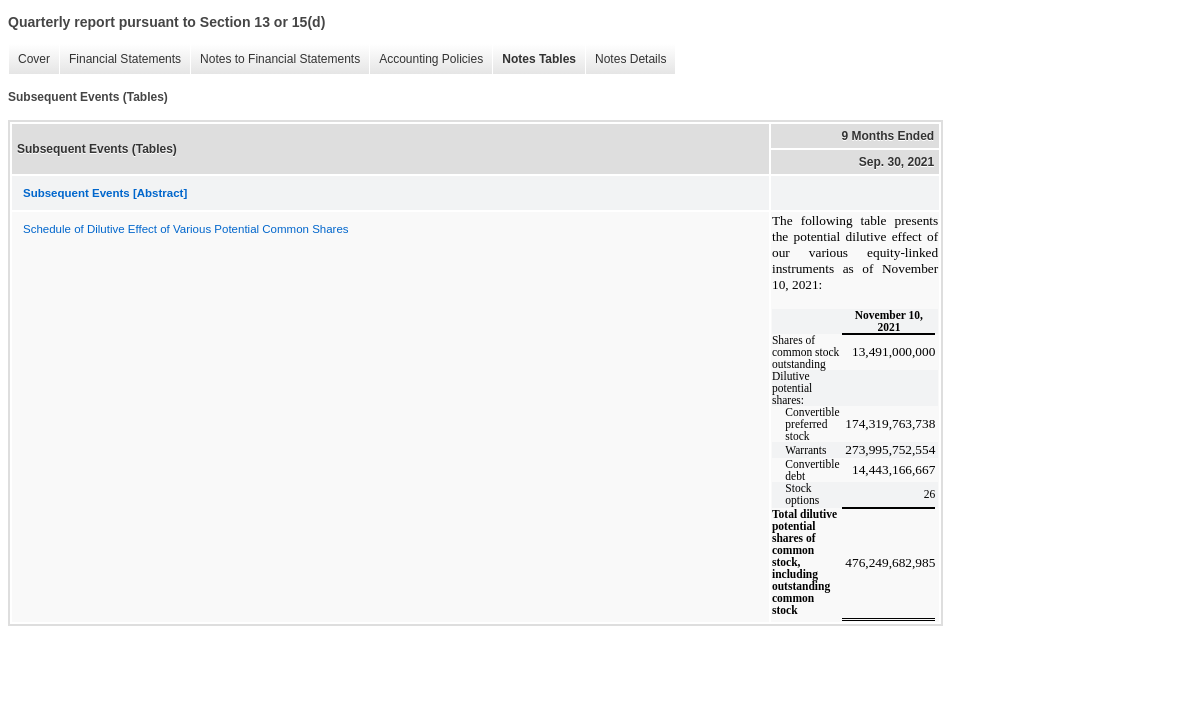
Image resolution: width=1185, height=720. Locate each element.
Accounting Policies (426, 59)
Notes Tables (534, 59)
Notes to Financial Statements (275, 59)
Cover (29, 59)
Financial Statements (120, 59)
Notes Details (625, 59)
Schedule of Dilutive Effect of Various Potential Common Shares (186, 229)
